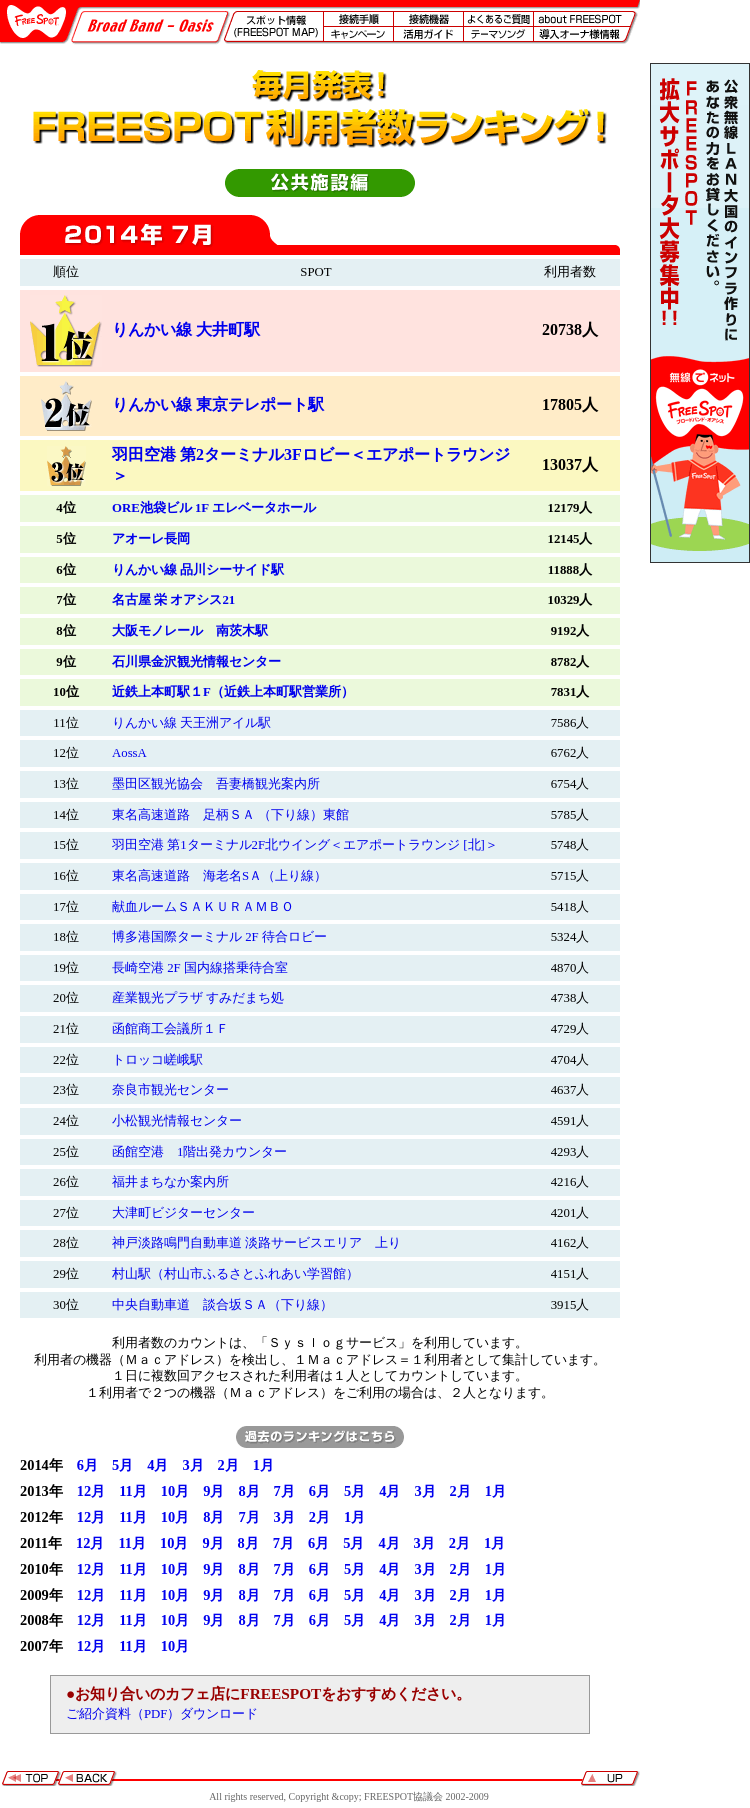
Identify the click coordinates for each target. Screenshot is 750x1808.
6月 (87, 1465)
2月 (228, 1465)
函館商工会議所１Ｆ (170, 1029)
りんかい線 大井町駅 (186, 329)
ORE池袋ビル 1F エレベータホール (214, 508)
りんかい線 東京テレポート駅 (218, 404)
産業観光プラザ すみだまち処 (198, 998)
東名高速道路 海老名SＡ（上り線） (219, 876)
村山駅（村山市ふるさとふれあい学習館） (235, 1274)
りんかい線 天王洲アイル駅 (191, 723)
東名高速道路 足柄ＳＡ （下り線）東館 (230, 815)
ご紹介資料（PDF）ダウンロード (162, 1714)
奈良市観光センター (170, 1090)
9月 (213, 1491)
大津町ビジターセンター (183, 1213)
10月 (175, 1491)
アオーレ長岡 (151, 539)
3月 (192, 1465)
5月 (122, 1465)
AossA (129, 753)
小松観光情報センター (177, 1121)
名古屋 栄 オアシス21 (173, 600)
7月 (284, 1491)
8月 (248, 1491)
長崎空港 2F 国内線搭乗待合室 (200, 968)
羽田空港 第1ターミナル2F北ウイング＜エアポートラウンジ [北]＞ (305, 845)
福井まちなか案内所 (170, 1182)
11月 (133, 1491)
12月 (91, 1491)
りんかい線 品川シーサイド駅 (198, 570)
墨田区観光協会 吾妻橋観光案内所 (216, 784)
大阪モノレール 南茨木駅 (190, 631)
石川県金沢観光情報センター (196, 662)
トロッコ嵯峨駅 (157, 1060)
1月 (263, 1465)
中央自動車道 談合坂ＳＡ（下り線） (222, 1305)
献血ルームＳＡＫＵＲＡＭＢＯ (203, 907)
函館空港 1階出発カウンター (199, 1152)
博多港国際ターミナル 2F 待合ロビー (219, 937)
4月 (157, 1465)
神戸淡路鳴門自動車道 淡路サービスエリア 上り (256, 1243)
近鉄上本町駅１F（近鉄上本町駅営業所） (233, 692)
